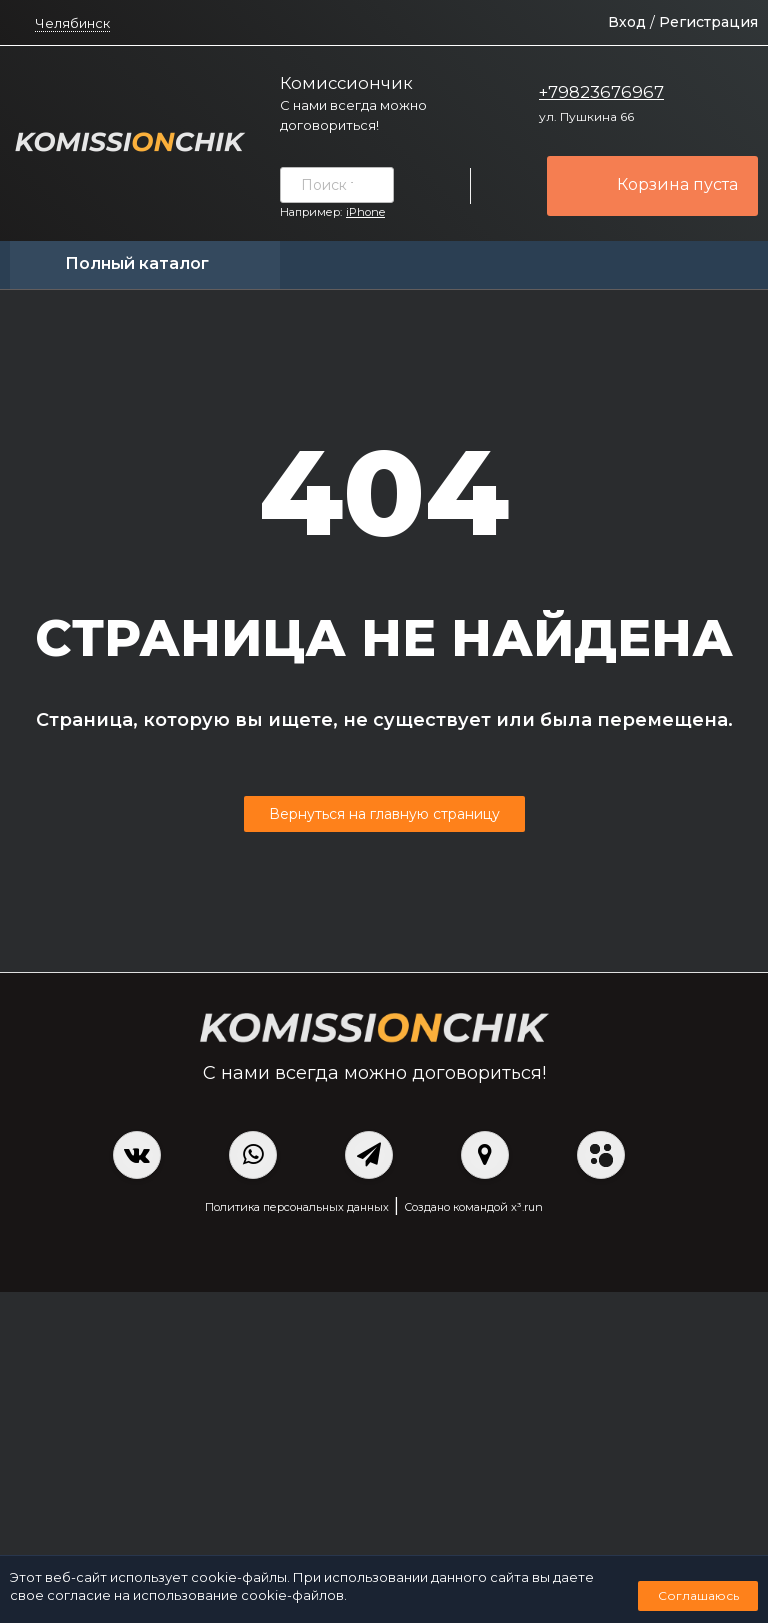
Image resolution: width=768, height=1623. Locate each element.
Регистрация (708, 22)
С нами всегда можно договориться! (353, 115)
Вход (627, 22)
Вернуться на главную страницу (384, 814)
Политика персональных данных (297, 1207)
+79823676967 (601, 92)
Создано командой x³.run (473, 1207)
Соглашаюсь (698, 1595)
